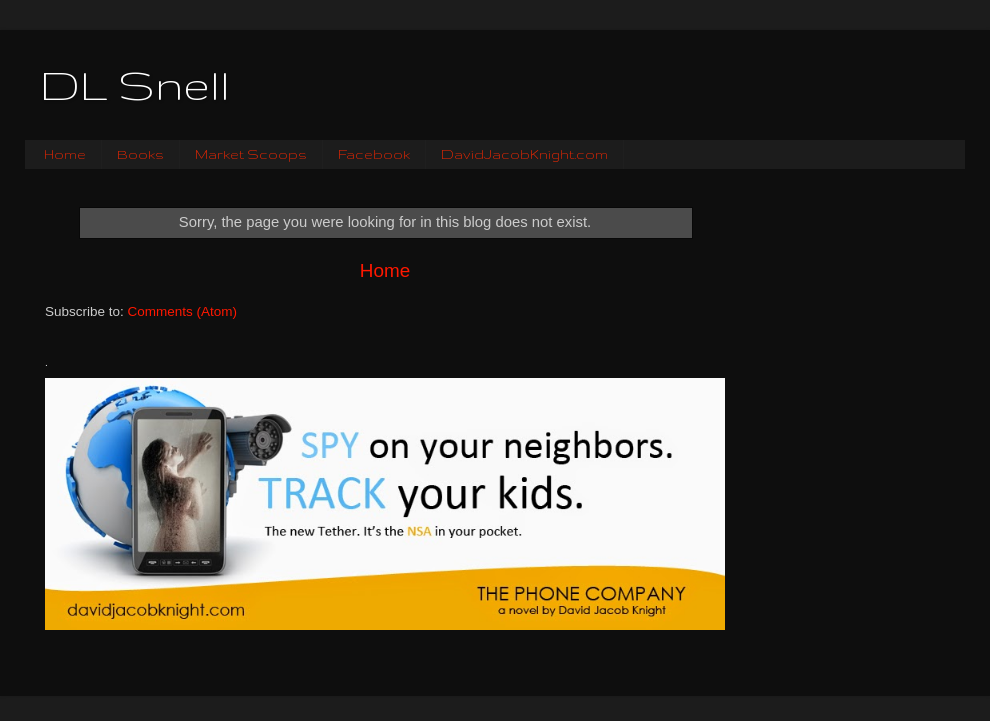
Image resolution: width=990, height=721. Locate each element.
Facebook (374, 154)
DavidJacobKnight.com (524, 154)
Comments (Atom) (183, 311)
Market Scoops (251, 154)
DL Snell (135, 85)
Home (65, 154)
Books (140, 154)
